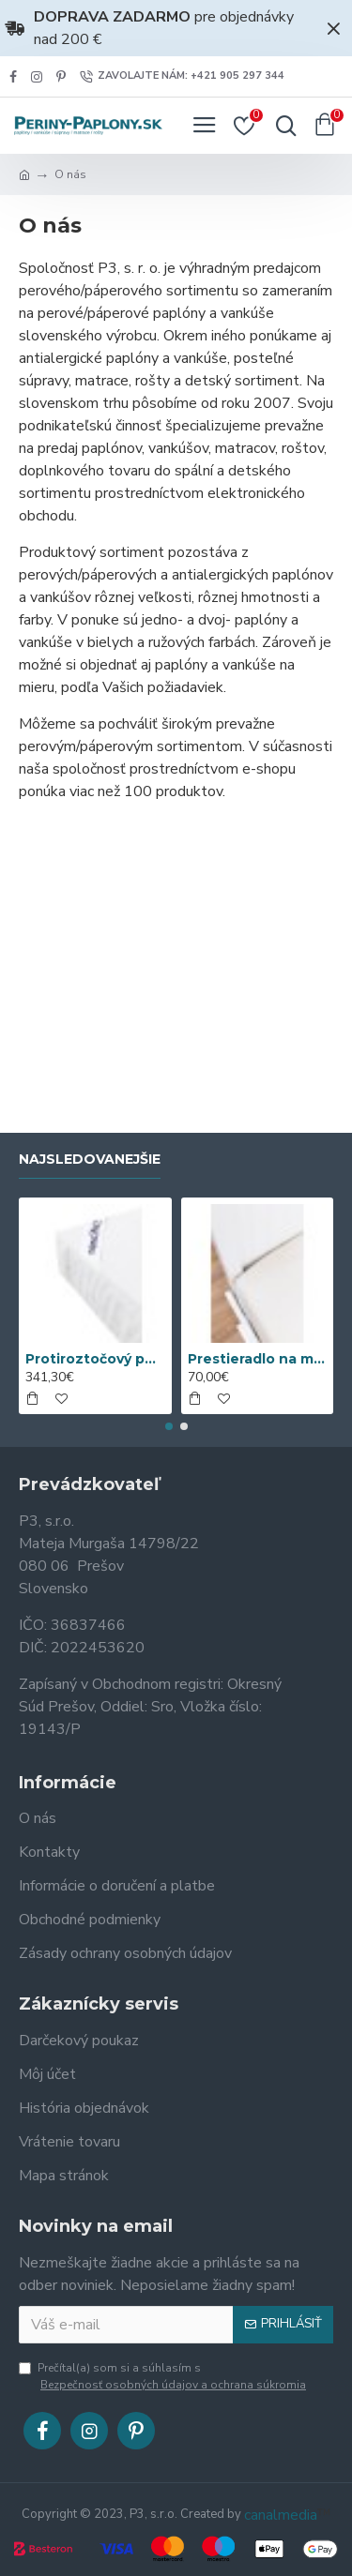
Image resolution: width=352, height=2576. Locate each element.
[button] (169, 1426)
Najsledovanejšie (90, 1159)
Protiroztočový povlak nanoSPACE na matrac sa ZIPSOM (95, 1358)
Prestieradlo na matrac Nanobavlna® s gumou (258, 1358)
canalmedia (280, 2515)
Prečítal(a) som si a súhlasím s (164, 2376)
